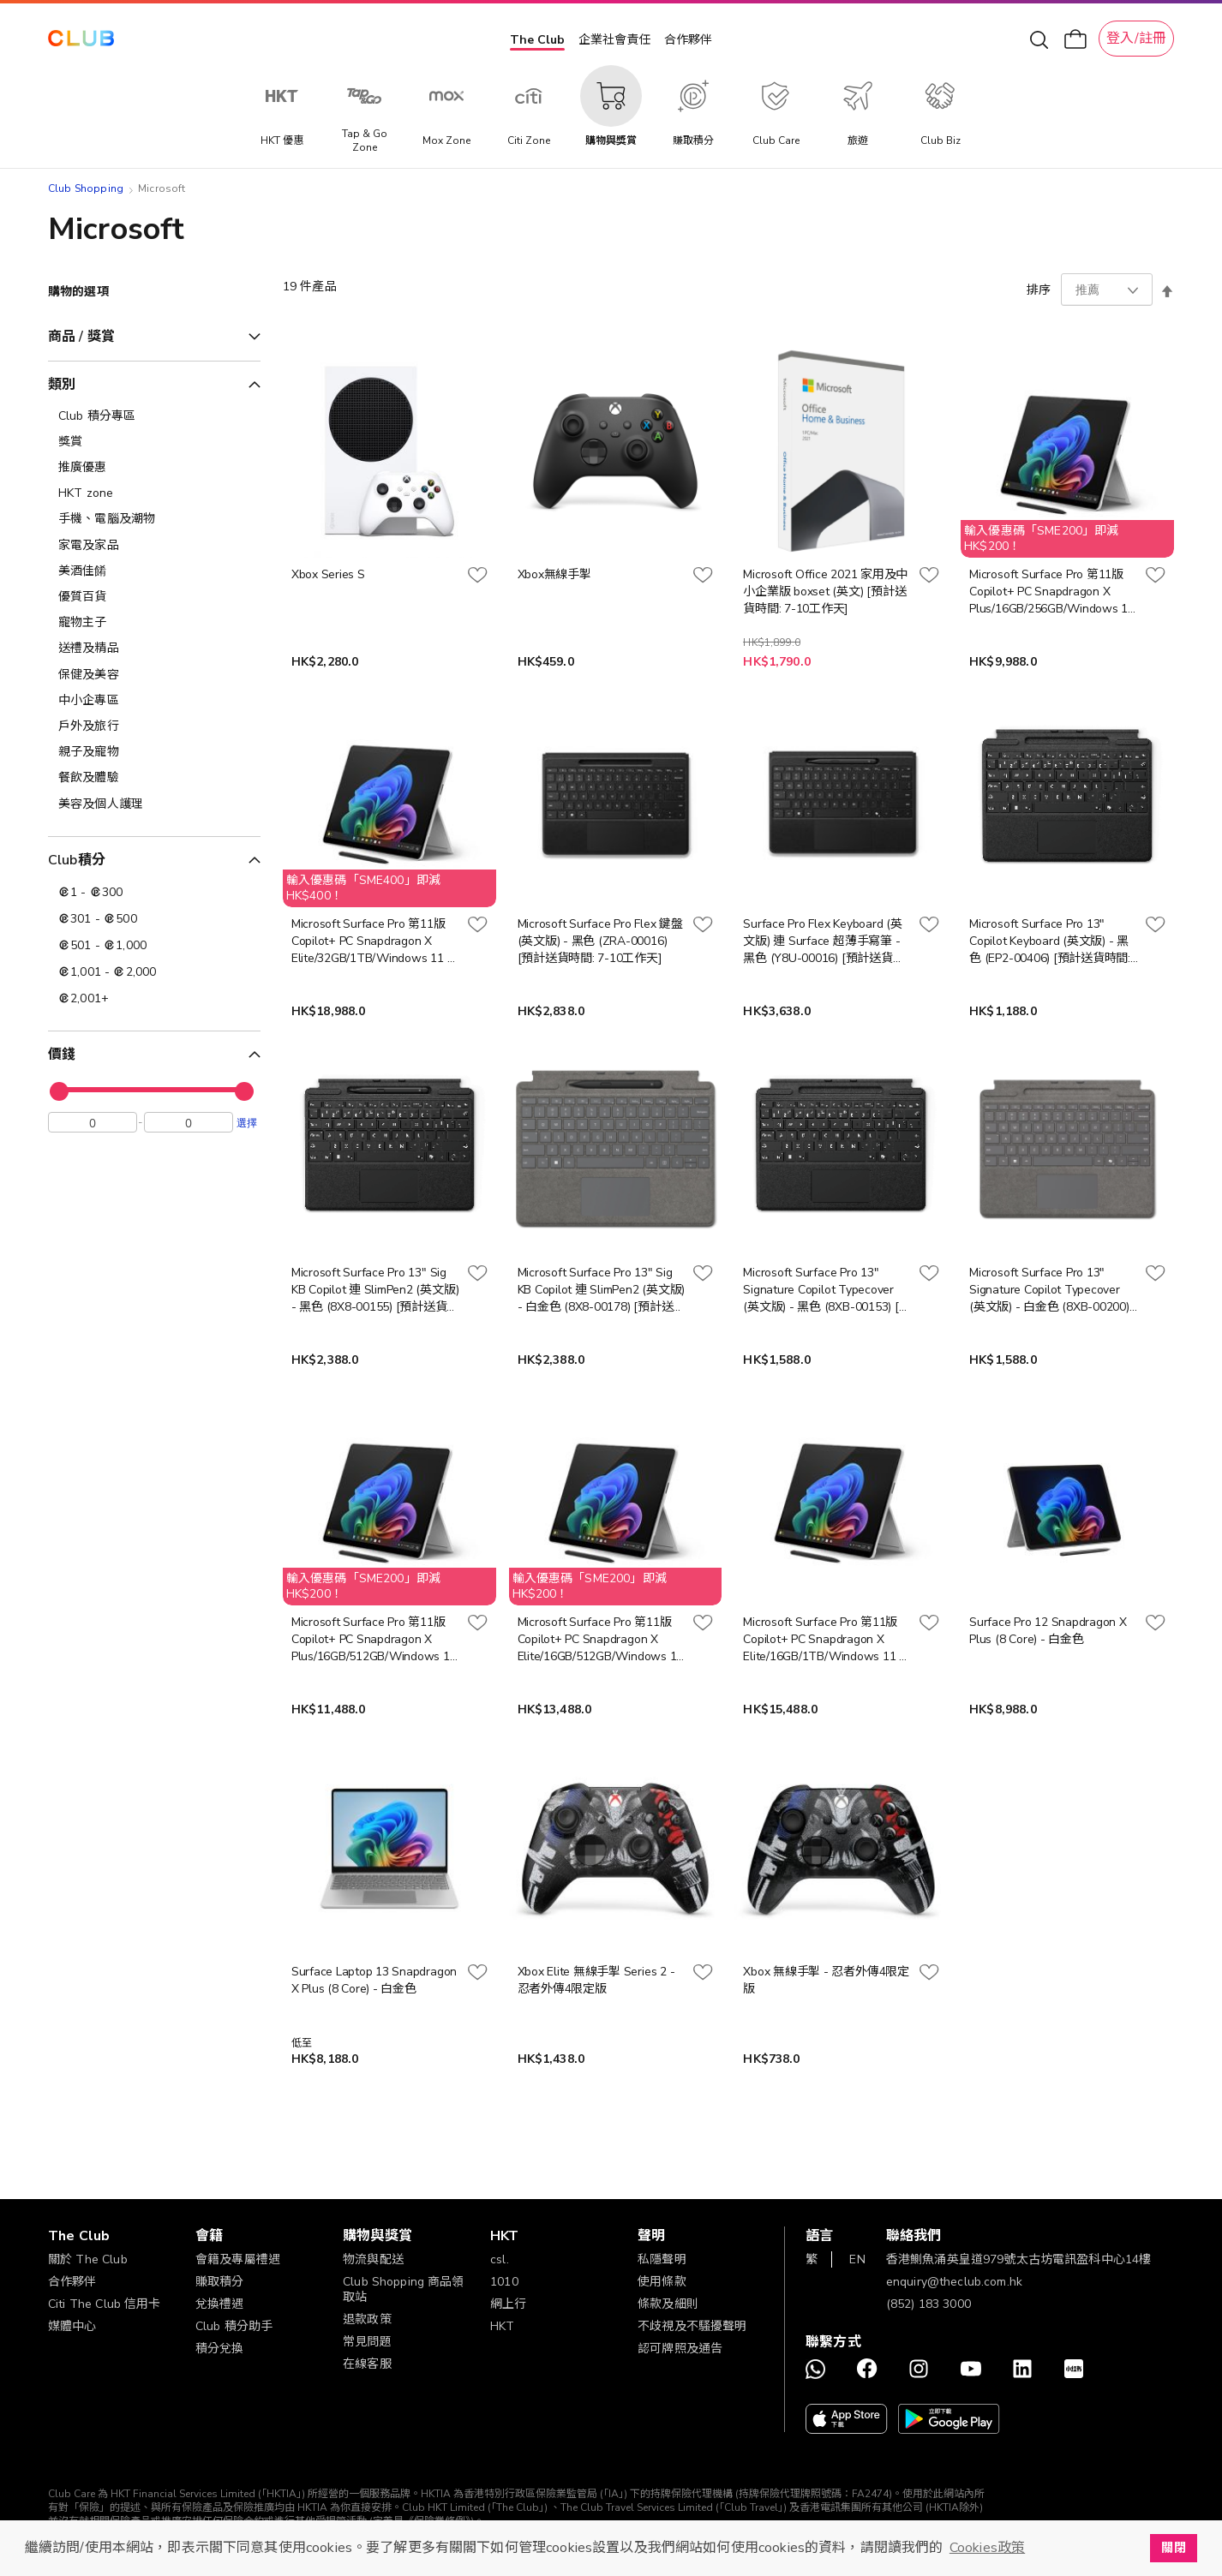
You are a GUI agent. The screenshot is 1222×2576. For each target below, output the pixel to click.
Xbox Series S (328, 574)
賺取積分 (219, 2282)
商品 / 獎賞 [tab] (81, 336)
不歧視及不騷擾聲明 (692, 2326)
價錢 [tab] (61, 1054)
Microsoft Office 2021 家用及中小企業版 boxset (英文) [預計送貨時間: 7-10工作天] (825, 591)
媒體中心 (72, 2326)
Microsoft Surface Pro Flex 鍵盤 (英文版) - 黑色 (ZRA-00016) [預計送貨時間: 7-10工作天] (600, 941)
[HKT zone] (154, 493)
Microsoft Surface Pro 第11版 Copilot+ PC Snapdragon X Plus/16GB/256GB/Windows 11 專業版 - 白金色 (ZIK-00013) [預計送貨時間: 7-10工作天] (1052, 592)
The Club (537, 40)
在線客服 (367, 2364)
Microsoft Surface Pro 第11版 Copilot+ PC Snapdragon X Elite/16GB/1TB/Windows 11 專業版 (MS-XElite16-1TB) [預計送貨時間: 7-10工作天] (827, 1639)
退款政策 (367, 2319)
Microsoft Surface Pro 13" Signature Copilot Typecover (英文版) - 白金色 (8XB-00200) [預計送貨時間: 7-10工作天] (1049, 1290)
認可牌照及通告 (680, 2348)
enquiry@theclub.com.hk (954, 2282)
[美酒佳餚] (154, 571)
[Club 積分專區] (154, 416)
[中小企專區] (154, 700)
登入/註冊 (1136, 38)
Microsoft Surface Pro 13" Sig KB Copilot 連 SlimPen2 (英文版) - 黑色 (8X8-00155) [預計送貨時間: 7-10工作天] (375, 1290)
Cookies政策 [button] (987, 2547)
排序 (1039, 290)
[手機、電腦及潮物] (154, 519)
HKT (502, 2326)
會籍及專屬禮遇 (237, 2259)
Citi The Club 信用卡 (104, 2304)
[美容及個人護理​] (154, 804)
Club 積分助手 (234, 2326)
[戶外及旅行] (154, 726)
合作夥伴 (688, 40)
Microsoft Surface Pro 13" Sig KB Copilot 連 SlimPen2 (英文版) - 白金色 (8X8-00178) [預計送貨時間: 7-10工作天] (602, 1290)
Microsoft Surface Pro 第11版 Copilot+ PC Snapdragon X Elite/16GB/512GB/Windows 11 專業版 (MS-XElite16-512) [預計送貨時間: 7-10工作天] (601, 1639)
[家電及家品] (154, 545)
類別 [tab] (61, 384)
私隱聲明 (662, 2259)
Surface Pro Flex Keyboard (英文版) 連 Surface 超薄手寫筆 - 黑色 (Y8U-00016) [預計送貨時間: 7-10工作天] (823, 941)
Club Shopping (85, 188)
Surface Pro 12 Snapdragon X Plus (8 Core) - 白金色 (1048, 1630)
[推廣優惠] (154, 467)
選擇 (247, 1126)
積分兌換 (219, 2348)
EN (857, 2259)
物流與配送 (373, 2259)
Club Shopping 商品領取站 (403, 2289)
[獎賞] (154, 442)
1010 (504, 2282)
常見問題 (367, 2342)
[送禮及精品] (154, 648)
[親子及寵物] (154, 752)
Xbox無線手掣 (554, 574)
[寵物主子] (154, 623)
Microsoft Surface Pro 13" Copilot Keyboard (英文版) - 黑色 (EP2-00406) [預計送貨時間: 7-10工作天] (1049, 941)
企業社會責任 (614, 40)
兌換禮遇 (219, 2304)
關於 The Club (88, 2259)
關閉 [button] (1173, 2547)
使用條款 (662, 2282)
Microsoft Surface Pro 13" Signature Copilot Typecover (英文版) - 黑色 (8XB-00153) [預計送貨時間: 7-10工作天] (826, 1290)
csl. (499, 2259)
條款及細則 (668, 2304)
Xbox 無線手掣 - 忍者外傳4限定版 (825, 1980)
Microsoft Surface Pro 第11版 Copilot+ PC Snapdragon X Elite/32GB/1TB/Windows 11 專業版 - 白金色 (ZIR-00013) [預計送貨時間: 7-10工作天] (375, 941)
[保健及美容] (154, 675)
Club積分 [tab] (76, 860)
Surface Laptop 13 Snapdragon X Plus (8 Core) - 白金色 (374, 1980)
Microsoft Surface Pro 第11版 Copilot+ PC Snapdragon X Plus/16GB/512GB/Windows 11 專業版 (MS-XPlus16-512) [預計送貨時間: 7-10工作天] (374, 1639)
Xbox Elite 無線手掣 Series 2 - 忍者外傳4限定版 (596, 1980)
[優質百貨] (154, 597)
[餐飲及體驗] (154, 778)
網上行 (508, 2304)
